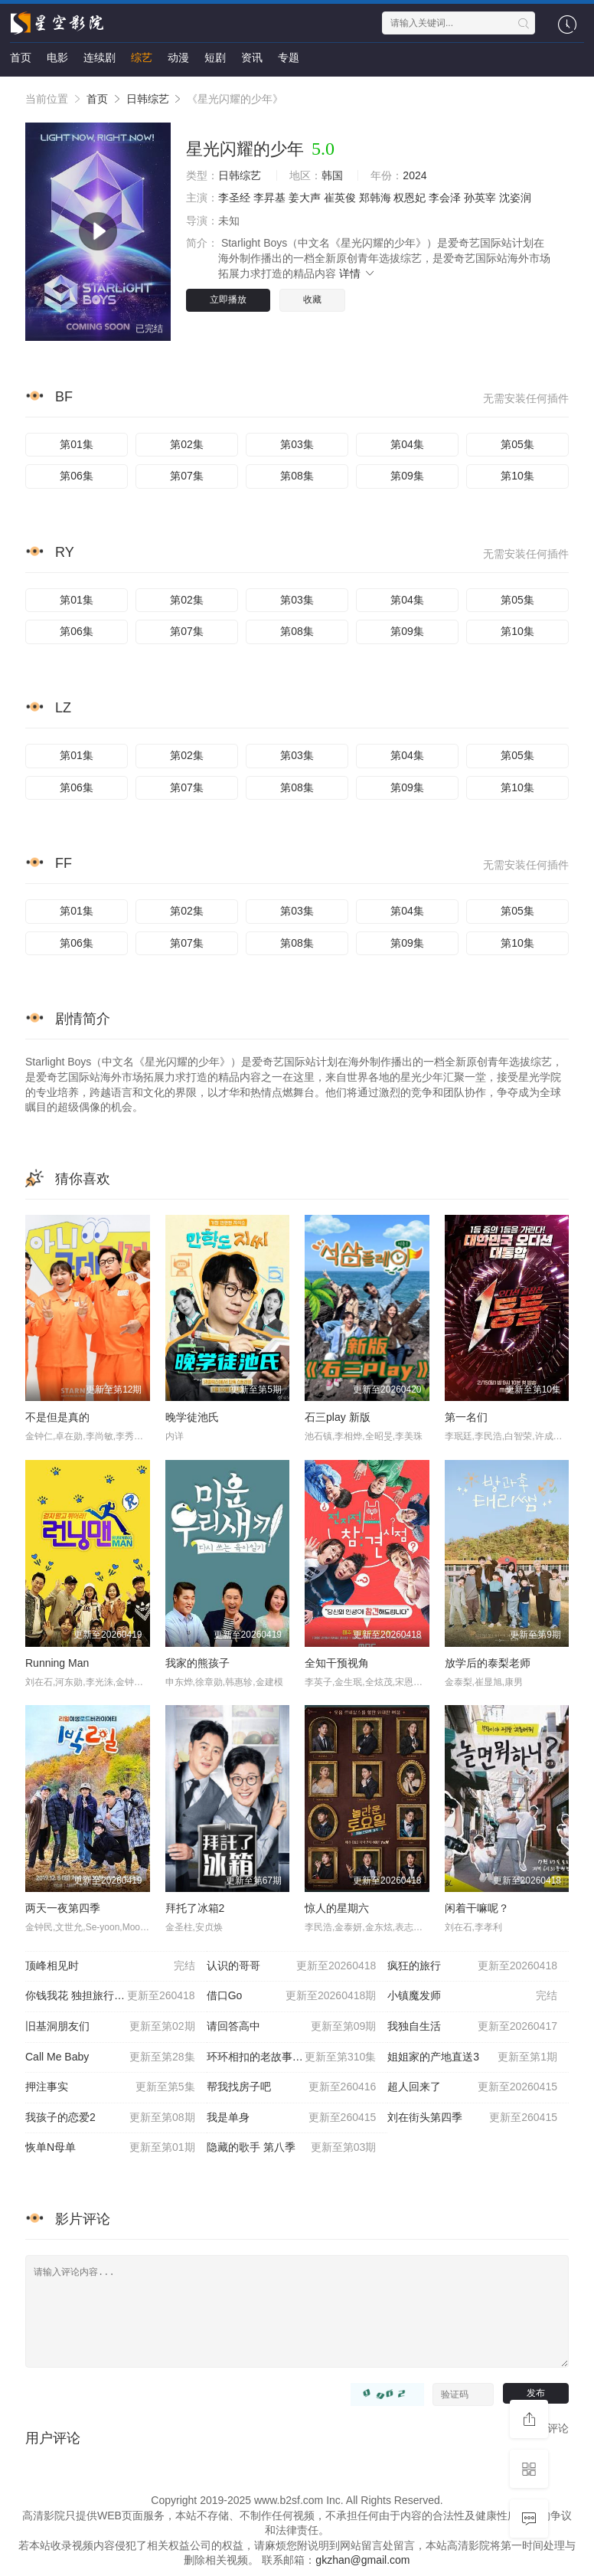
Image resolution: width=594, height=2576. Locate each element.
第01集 (76, 444)
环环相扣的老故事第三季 (292, 2057)
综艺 (141, 57)
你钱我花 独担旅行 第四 (110, 1996)
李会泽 (445, 197)
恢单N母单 (110, 2147)
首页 (20, 57)
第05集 (517, 444)
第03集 (297, 444)
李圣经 (234, 197)
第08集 (297, 476)
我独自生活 (472, 2026)
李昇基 (269, 197)
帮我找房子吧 (292, 2087)
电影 (57, 57)
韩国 (332, 175)
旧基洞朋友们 (110, 2026)
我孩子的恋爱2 (110, 2118)
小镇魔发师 (472, 1996)
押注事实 (110, 2087)
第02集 (187, 444)
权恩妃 (409, 197)
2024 (414, 175)
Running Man (57, 1663)
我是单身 (292, 2118)
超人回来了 (472, 2087)
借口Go (292, 1996)
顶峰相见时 (110, 1966)
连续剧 (99, 57)
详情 (357, 273)
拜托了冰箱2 (195, 1908)
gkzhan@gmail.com (362, 2560)
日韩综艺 (147, 99)
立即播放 (228, 299)
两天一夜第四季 (62, 1908)
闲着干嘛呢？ (477, 1908)
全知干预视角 (337, 1663)
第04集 (407, 444)
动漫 (178, 57)
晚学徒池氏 (192, 1417)
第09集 (407, 476)
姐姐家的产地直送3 (472, 2057)
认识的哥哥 (292, 1966)
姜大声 (305, 197)
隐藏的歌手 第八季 (292, 2147)
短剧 (215, 57)
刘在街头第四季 (472, 2118)
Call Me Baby (110, 2057)
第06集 (76, 476)
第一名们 (466, 1417)
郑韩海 (375, 197)
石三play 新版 (337, 1417)
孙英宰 (480, 197)
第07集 (187, 476)
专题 (288, 57)
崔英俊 (340, 197)
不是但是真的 (57, 1417)
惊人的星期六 (337, 1908)
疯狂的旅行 (472, 1966)
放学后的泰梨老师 (487, 1663)
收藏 (312, 299)
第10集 (517, 476)
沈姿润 (515, 197)
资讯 (252, 57)
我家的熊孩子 (197, 1663)
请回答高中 (292, 2026)
